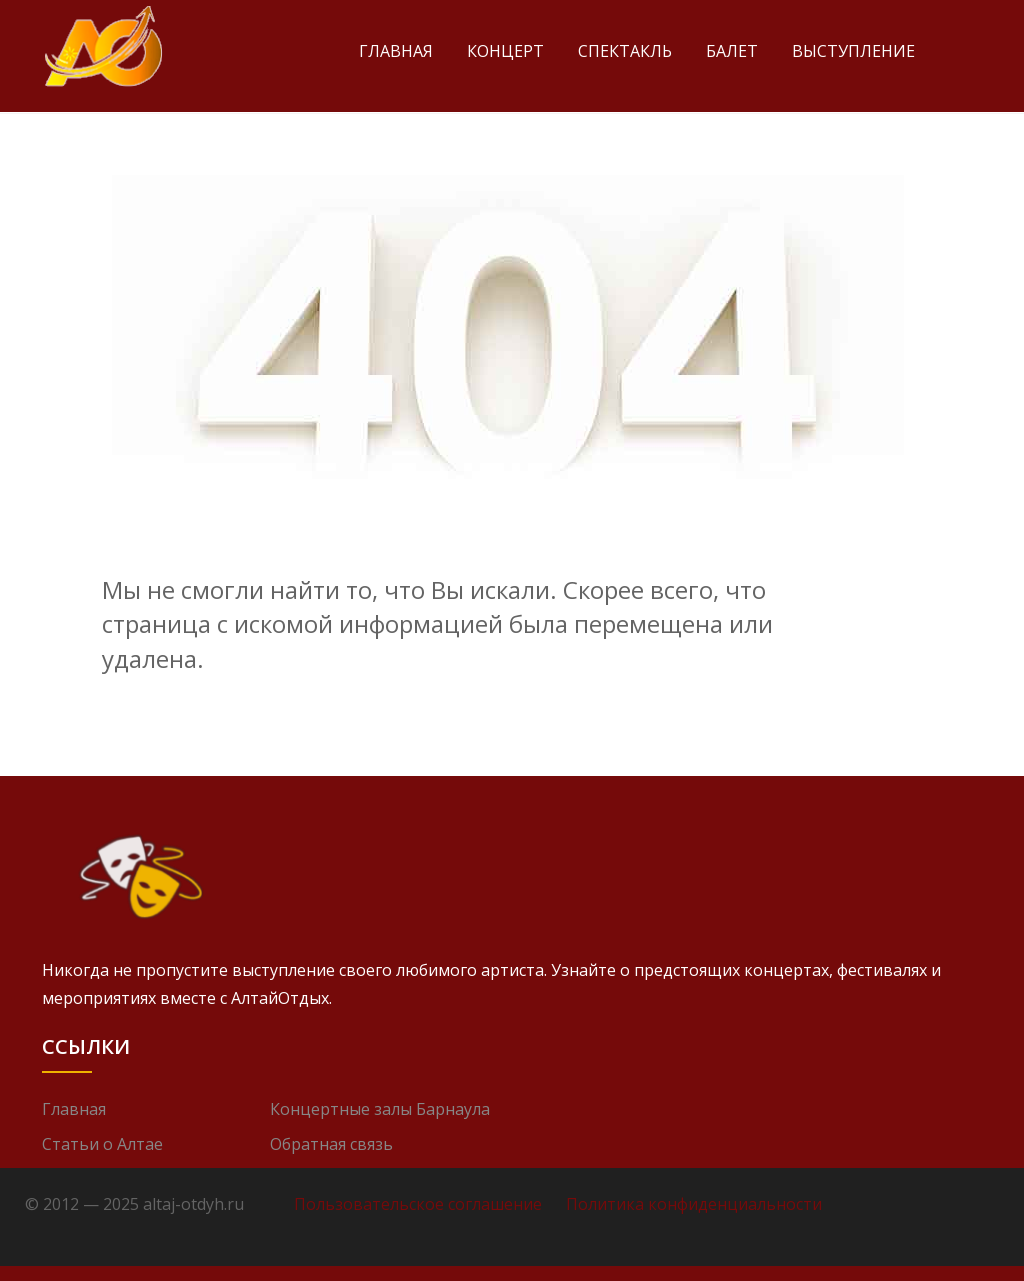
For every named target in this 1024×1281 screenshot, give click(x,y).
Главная (396, 51)
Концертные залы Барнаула (380, 1109)
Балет (732, 51)
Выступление (853, 51)
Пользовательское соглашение (418, 1204)
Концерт (505, 51)
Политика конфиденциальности (694, 1204)
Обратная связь (331, 1144)
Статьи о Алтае (102, 1144)
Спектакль (625, 51)
